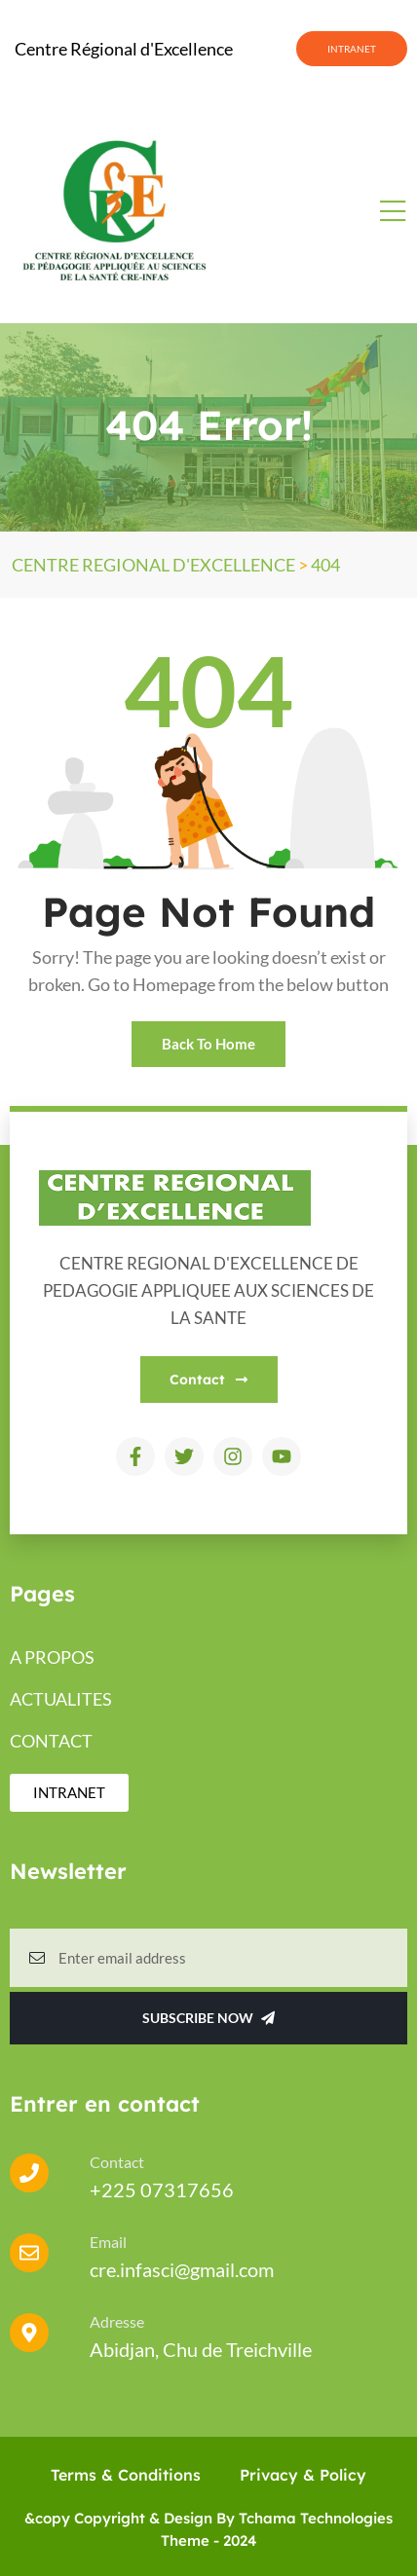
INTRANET (351, 49)
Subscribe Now (208, 2017)
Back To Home (208, 1043)
